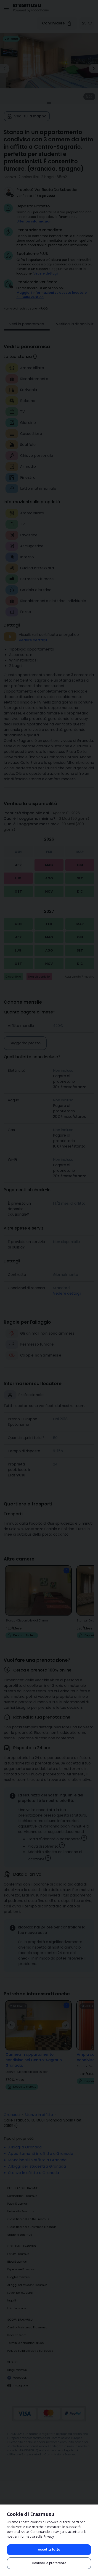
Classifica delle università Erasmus (31, 2216)
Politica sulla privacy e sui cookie (30, 2340)
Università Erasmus (20, 2200)
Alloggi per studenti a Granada (37, 2155)
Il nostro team (16, 2324)
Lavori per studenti (20, 2282)
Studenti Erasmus (19, 2224)
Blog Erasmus (17, 2251)
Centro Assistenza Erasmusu (27, 2316)
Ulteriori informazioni (34, 221)
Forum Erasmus (18, 2243)
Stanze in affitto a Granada (33, 2161)
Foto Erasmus (16, 2297)
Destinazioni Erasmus (22, 2185)
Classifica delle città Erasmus (28, 2208)
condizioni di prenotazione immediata (58, 245)
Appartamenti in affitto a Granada (40, 2142)
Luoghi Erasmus (18, 2266)
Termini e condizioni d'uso (25, 2332)
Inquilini (12, 2289)
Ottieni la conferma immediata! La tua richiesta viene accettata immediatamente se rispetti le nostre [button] (54, 240)
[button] (46, 297)
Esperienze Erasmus (21, 2258)
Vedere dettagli (45, 273)
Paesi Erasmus (17, 2193)
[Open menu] (6, 8)
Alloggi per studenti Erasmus (27, 2274)
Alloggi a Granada (25, 2136)
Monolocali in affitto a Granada (37, 2149)
